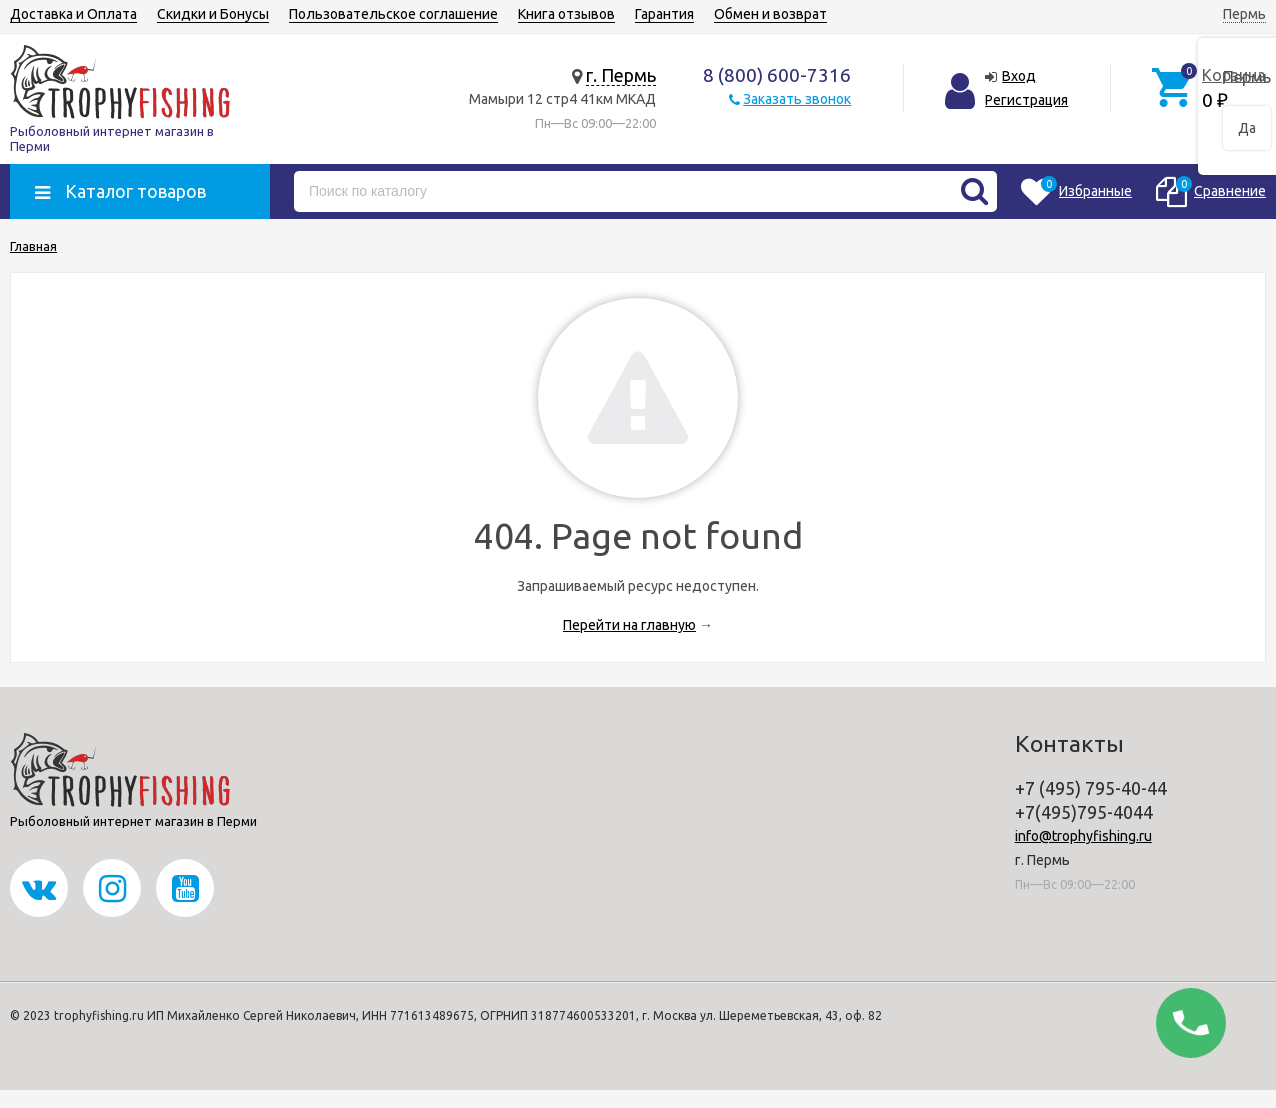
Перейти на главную (629, 625)
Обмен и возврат (770, 14)
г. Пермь (621, 75)
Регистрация (1026, 100)
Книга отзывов (566, 14)
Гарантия (664, 14)
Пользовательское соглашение (393, 14)
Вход (1019, 76)
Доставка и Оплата (73, 14)
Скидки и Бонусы (213, 14)
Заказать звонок (797, 99)
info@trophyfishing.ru (1083, 836)
